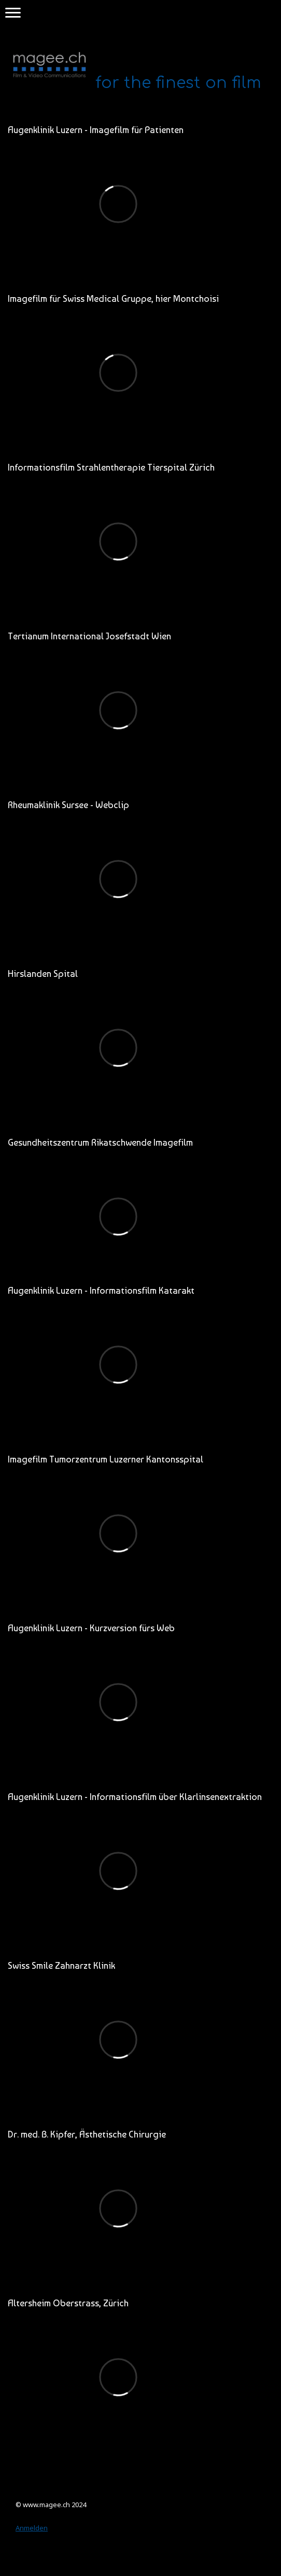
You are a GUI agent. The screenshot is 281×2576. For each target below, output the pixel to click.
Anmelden (32, 2528)
